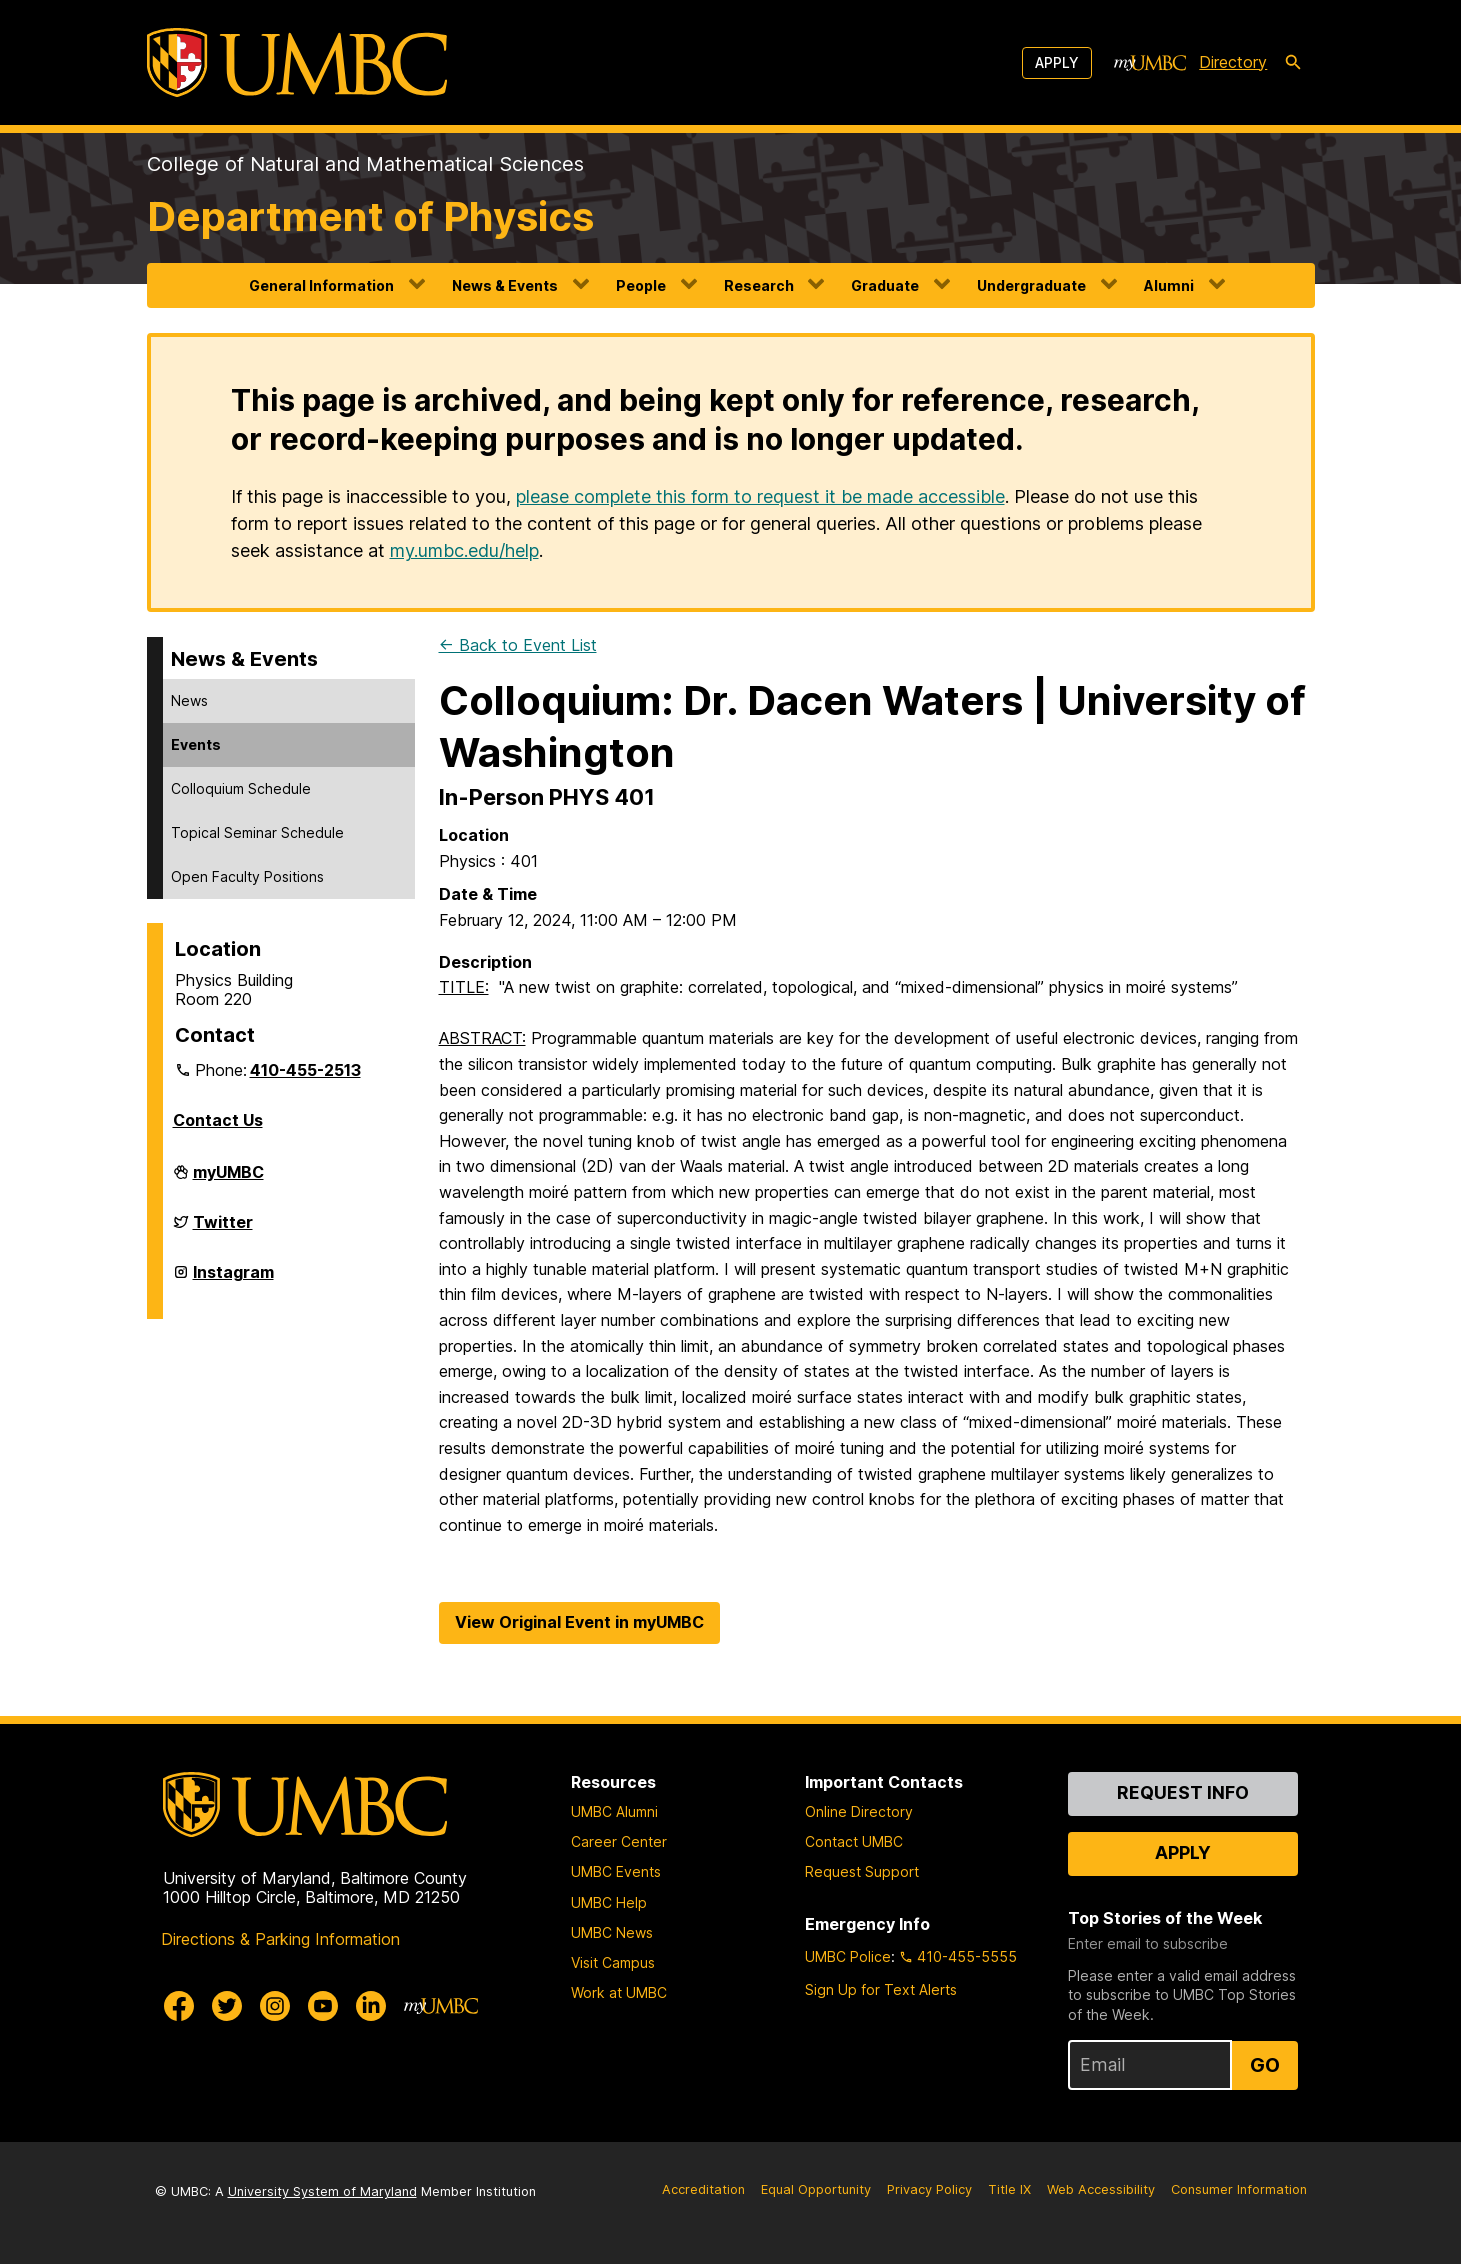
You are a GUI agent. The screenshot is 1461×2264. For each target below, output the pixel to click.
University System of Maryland (322, 2191)
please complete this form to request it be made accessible (760, 496)
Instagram (233, 1280)
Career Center (619, 1841)
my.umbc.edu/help (464, 550)
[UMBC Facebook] (179, 2006)
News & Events (505, 285)
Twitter (223, 1230)
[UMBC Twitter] (227, 2006)
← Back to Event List (518, 645)
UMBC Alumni (614, 1811)
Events (196, 744)
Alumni (1169, 285)
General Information (321, 285)
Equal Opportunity (816, 2189)
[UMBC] (297, 62)
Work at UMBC (619, 1992)
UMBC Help (609, 1902)
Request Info (1183, 1792)
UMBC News (612, 1932)
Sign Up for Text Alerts (881, 1989)
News (189, 700)
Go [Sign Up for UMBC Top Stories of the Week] (1265, 2065)
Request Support (862, 1871)
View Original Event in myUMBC (579, 1622)
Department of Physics (370, 216)
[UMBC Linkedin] (371, 2006)
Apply (1057, 62)
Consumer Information (1239, 2189)
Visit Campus (613, 1962)
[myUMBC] (1150, 63)
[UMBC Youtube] (323, 2006)
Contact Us (218, 1120)
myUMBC (228, 1180)
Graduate (885, 285)
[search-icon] (1293, 63)
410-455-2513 (305, 1070)
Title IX (1009, 2189)
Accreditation (703, 2189)
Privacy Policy (929, 2189)
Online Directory (859, 1811)
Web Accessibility (1101, 2189)
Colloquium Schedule (241, 788)
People (641, 285)
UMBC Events (616, 1871)
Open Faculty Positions (247, 876)
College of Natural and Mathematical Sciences (365, 164)
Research (759, 285)
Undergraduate (1031, 285)
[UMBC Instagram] (275, 2006)
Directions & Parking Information (280, 1939)
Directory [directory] (1233, 62)
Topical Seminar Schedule (257, 832)
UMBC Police (848, 1956)
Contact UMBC (854, 1841)
